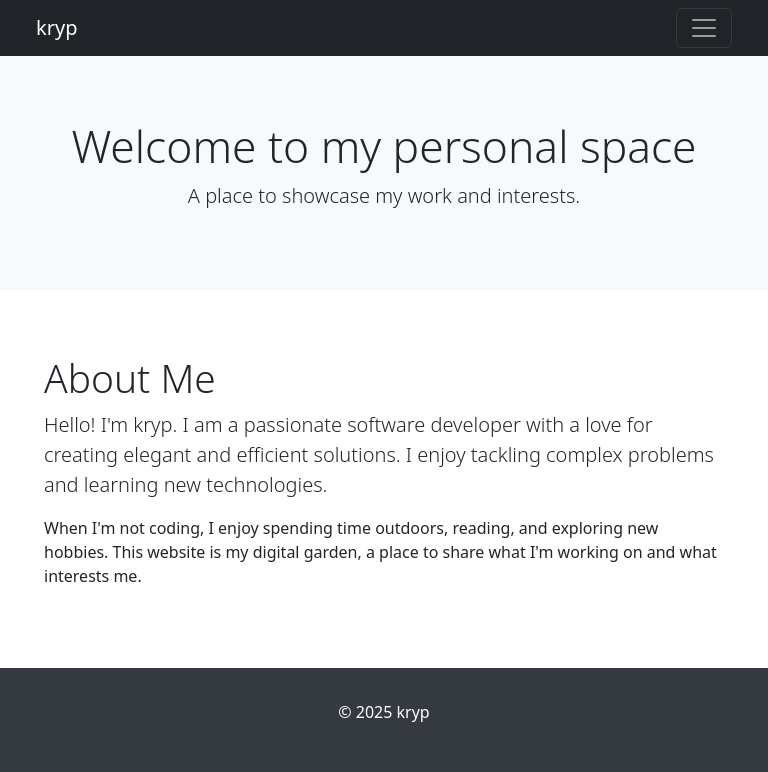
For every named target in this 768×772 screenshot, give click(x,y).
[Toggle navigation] (704, 28)
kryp (56, 27)
